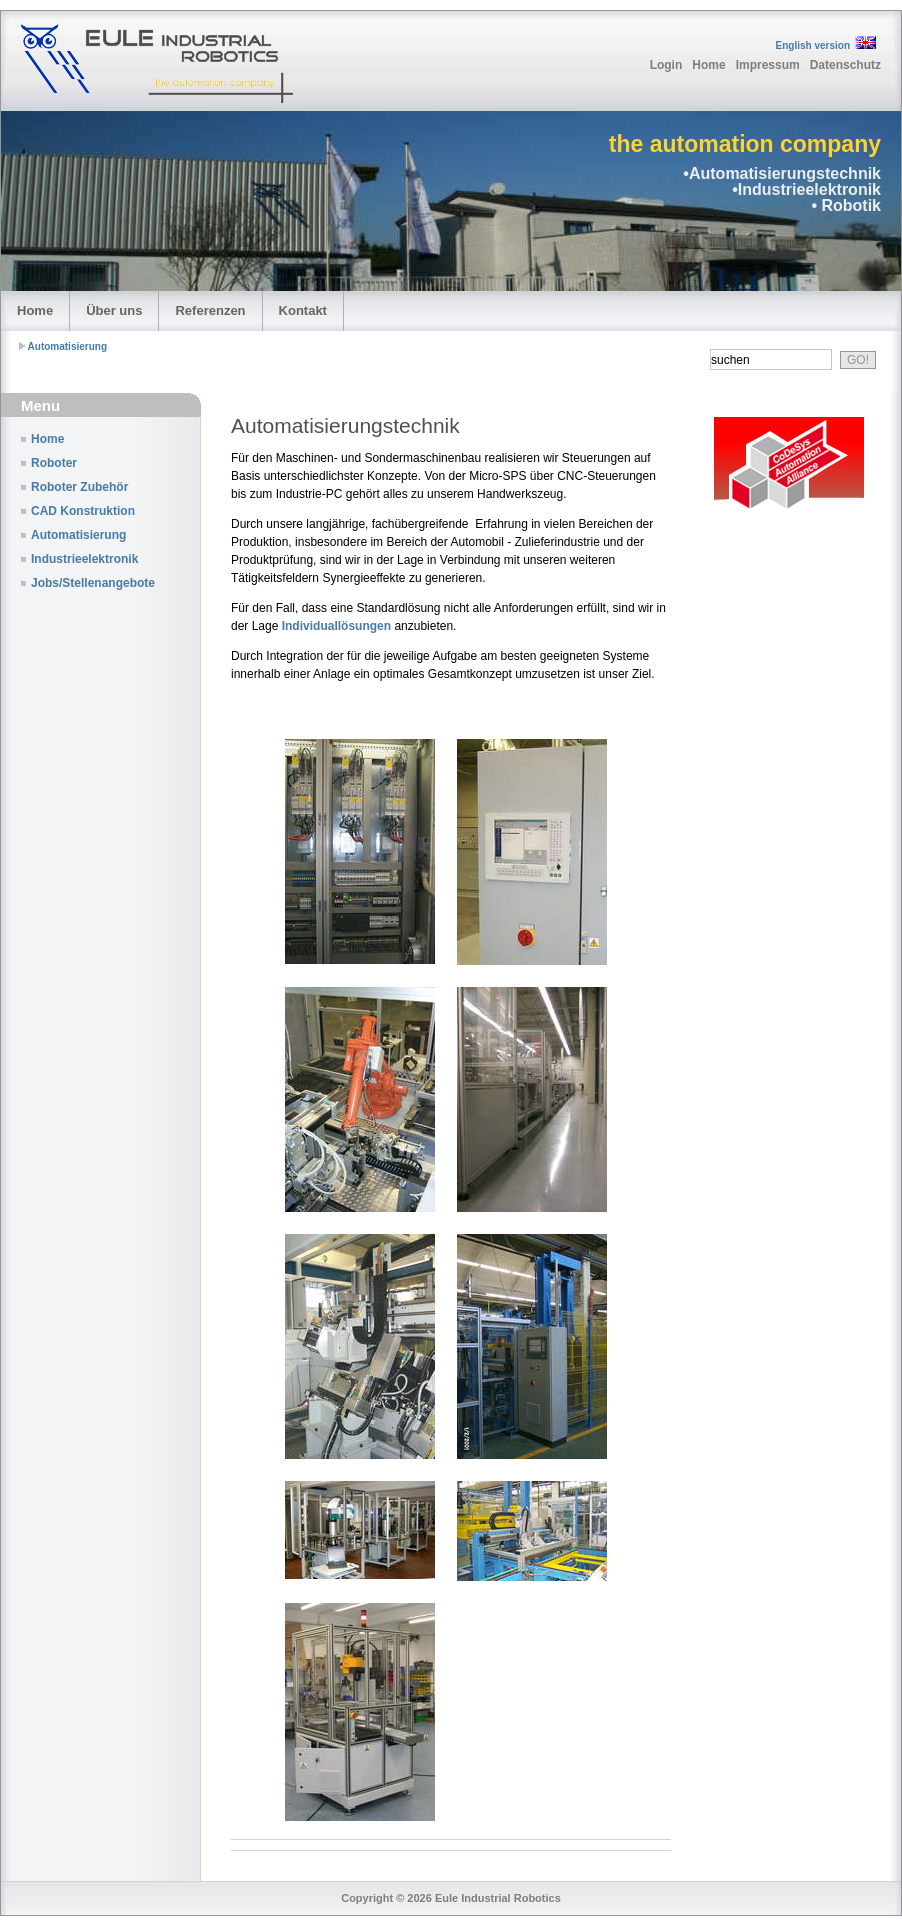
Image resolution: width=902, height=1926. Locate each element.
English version (813, 45)
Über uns (114, 310)
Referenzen (210, 310)
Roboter (54, 463)
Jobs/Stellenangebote (93, 583)
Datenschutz (845, 65)
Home (708, 65)
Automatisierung (67, 346)
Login (666, 65)
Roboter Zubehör (79, 487)
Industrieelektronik (84, 559)
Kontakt (303, 310)
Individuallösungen (336, 626)
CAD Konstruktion (83, 511)
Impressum (768, 65)
